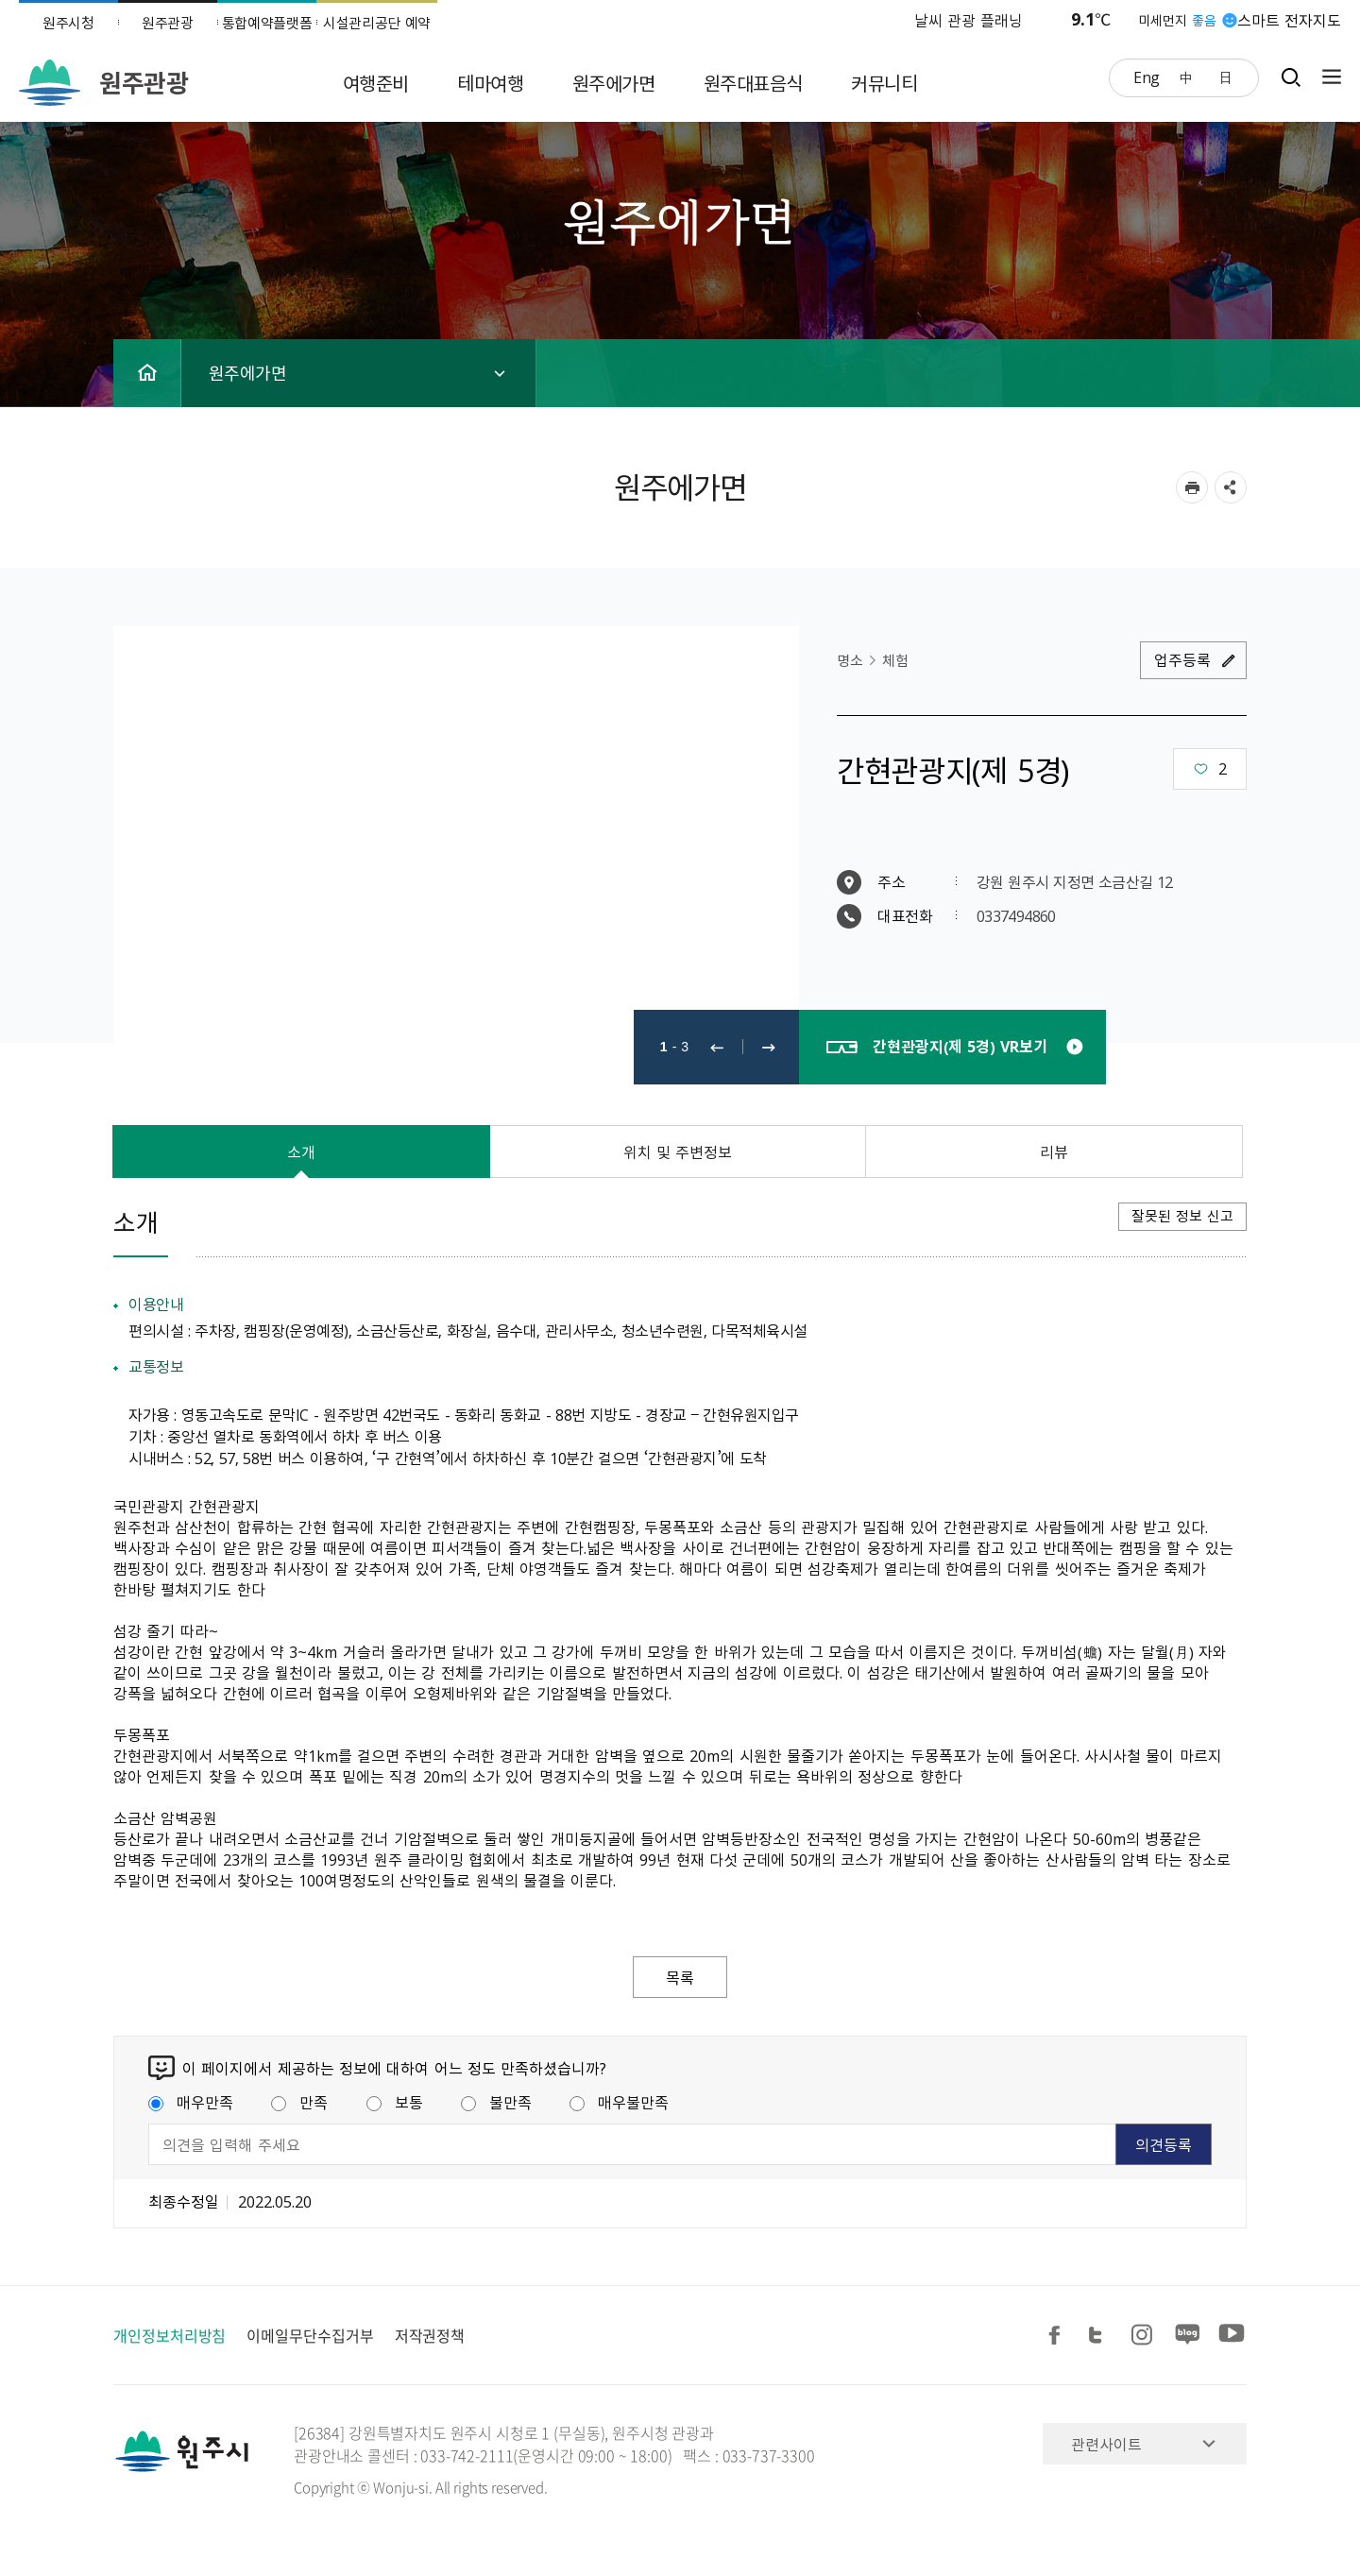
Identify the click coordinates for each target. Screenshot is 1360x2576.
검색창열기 (1290, 77)
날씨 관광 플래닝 (969, 19)
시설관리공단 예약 (377, 22)
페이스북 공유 (1058, 2335)
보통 (394, 2101)
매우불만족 (619, 2101)
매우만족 (190, 2101)
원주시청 (68, 22)
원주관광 (168, 22)
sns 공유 (1231, 487)
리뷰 (1054, 1151)
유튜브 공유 (1231, 2335)
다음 (769, 1047)
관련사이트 (1106, 2443)
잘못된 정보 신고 (1182, 1215)
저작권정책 (430, 2335)
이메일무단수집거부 (309, 2335)
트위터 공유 (1101, 2335)
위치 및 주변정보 (678, 1151)
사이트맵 (1327, 77)
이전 (717, 1047)
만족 (299, 2101)
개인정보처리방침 (169, 2335)
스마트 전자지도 (1289, 19)
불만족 (496, 2101)
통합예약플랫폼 (267, 22)
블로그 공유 (1188, 2335)
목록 (680, 1977)
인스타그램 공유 (1145, 2335)
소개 (301, 1151)
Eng (1146, 76)
